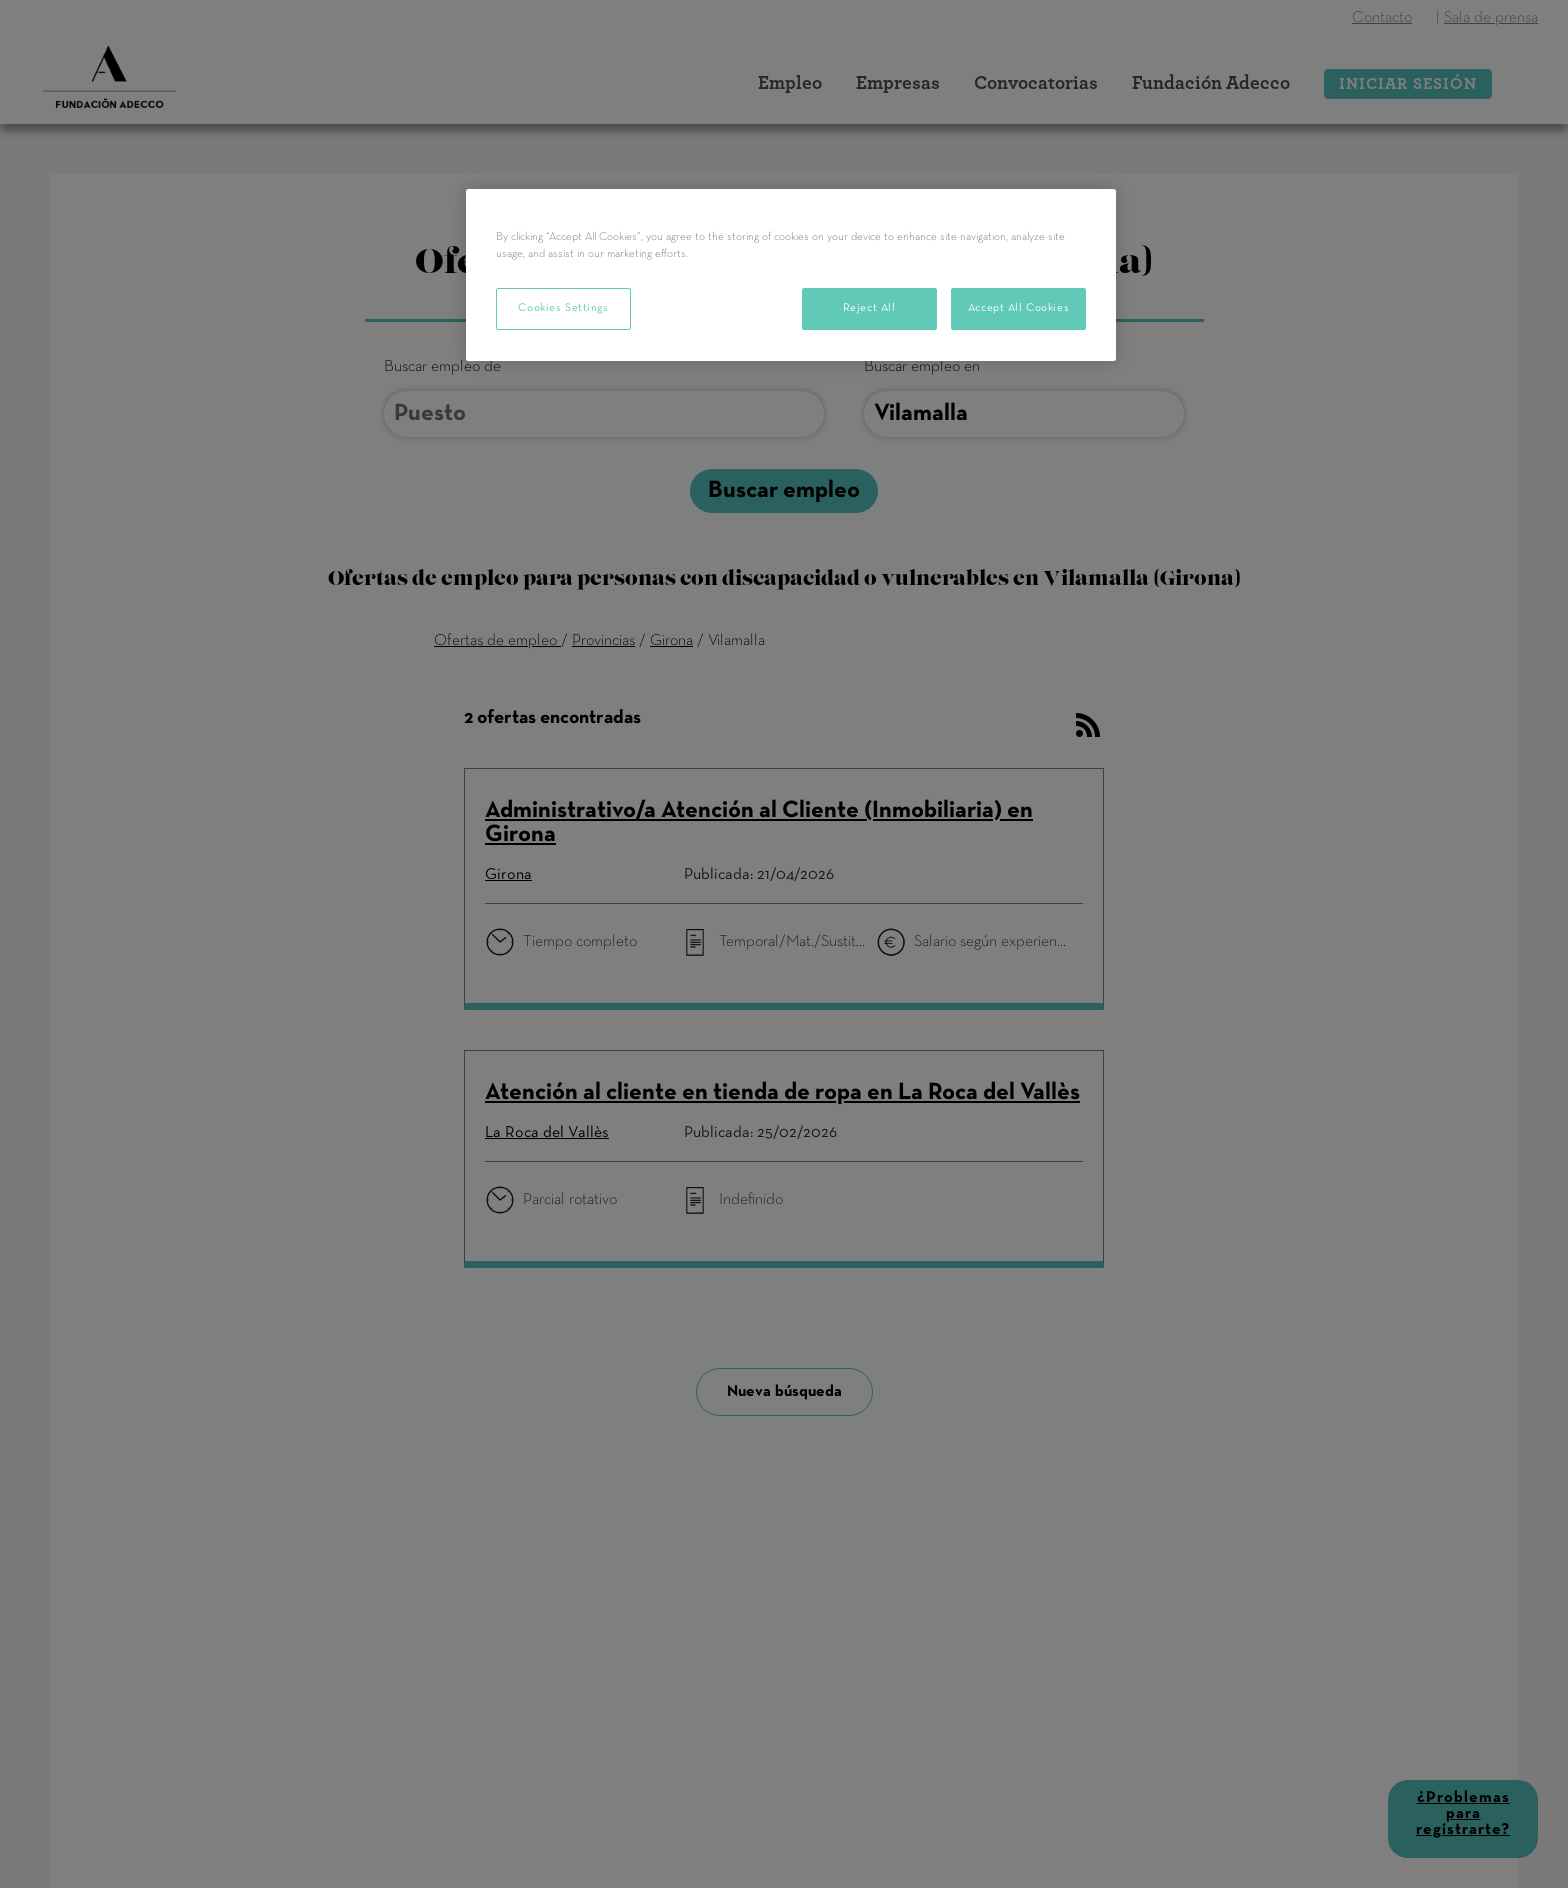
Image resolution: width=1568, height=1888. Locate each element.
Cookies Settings (563, 308)
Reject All (869, 308)
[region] (791, 275)
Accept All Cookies (1018, 308)
